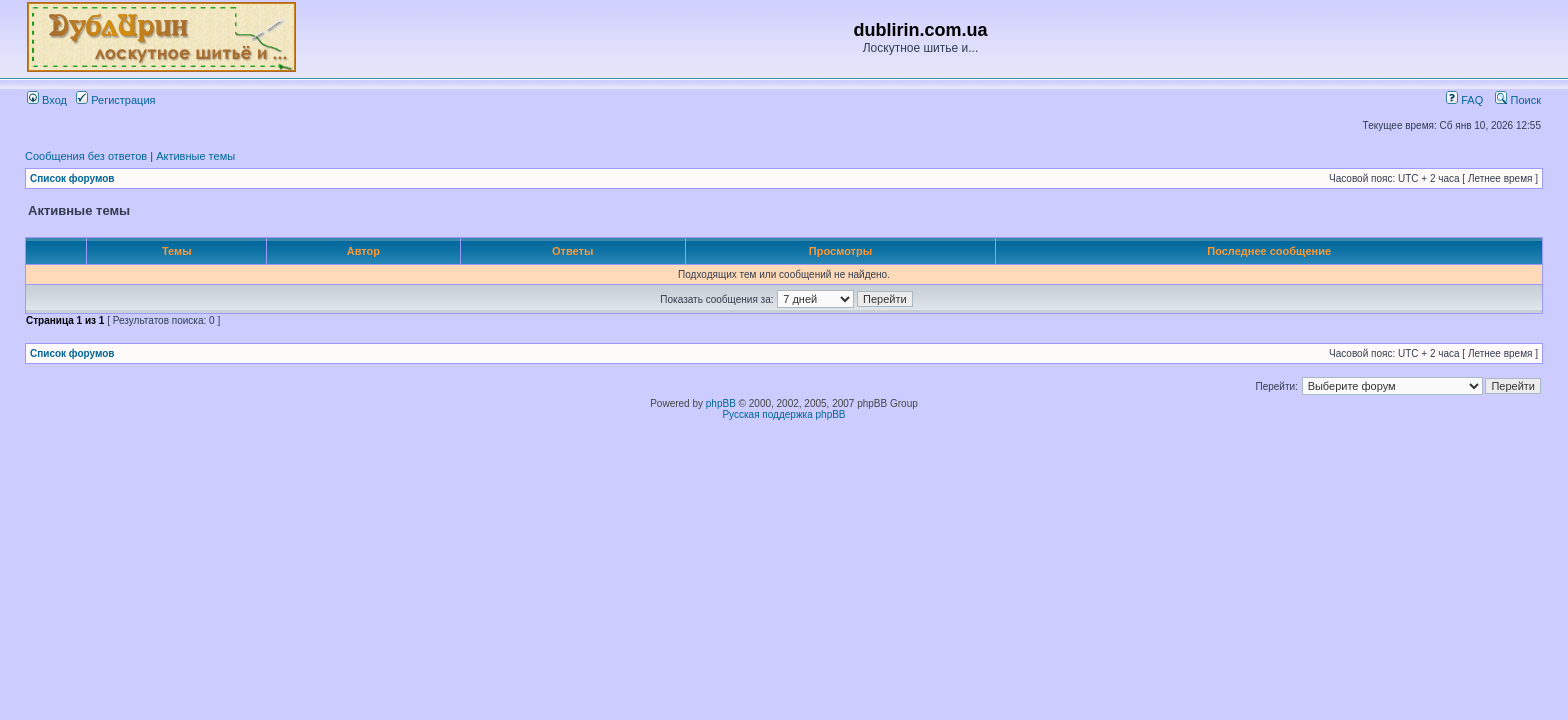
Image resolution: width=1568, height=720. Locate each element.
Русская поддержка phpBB (783, 414)
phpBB (721, 403)
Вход (47, 100)
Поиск (1518, 100)
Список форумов (72, 178)
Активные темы (195, 156)
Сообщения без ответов (86, 156)
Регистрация (115, 100)
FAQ (1464, 100)
